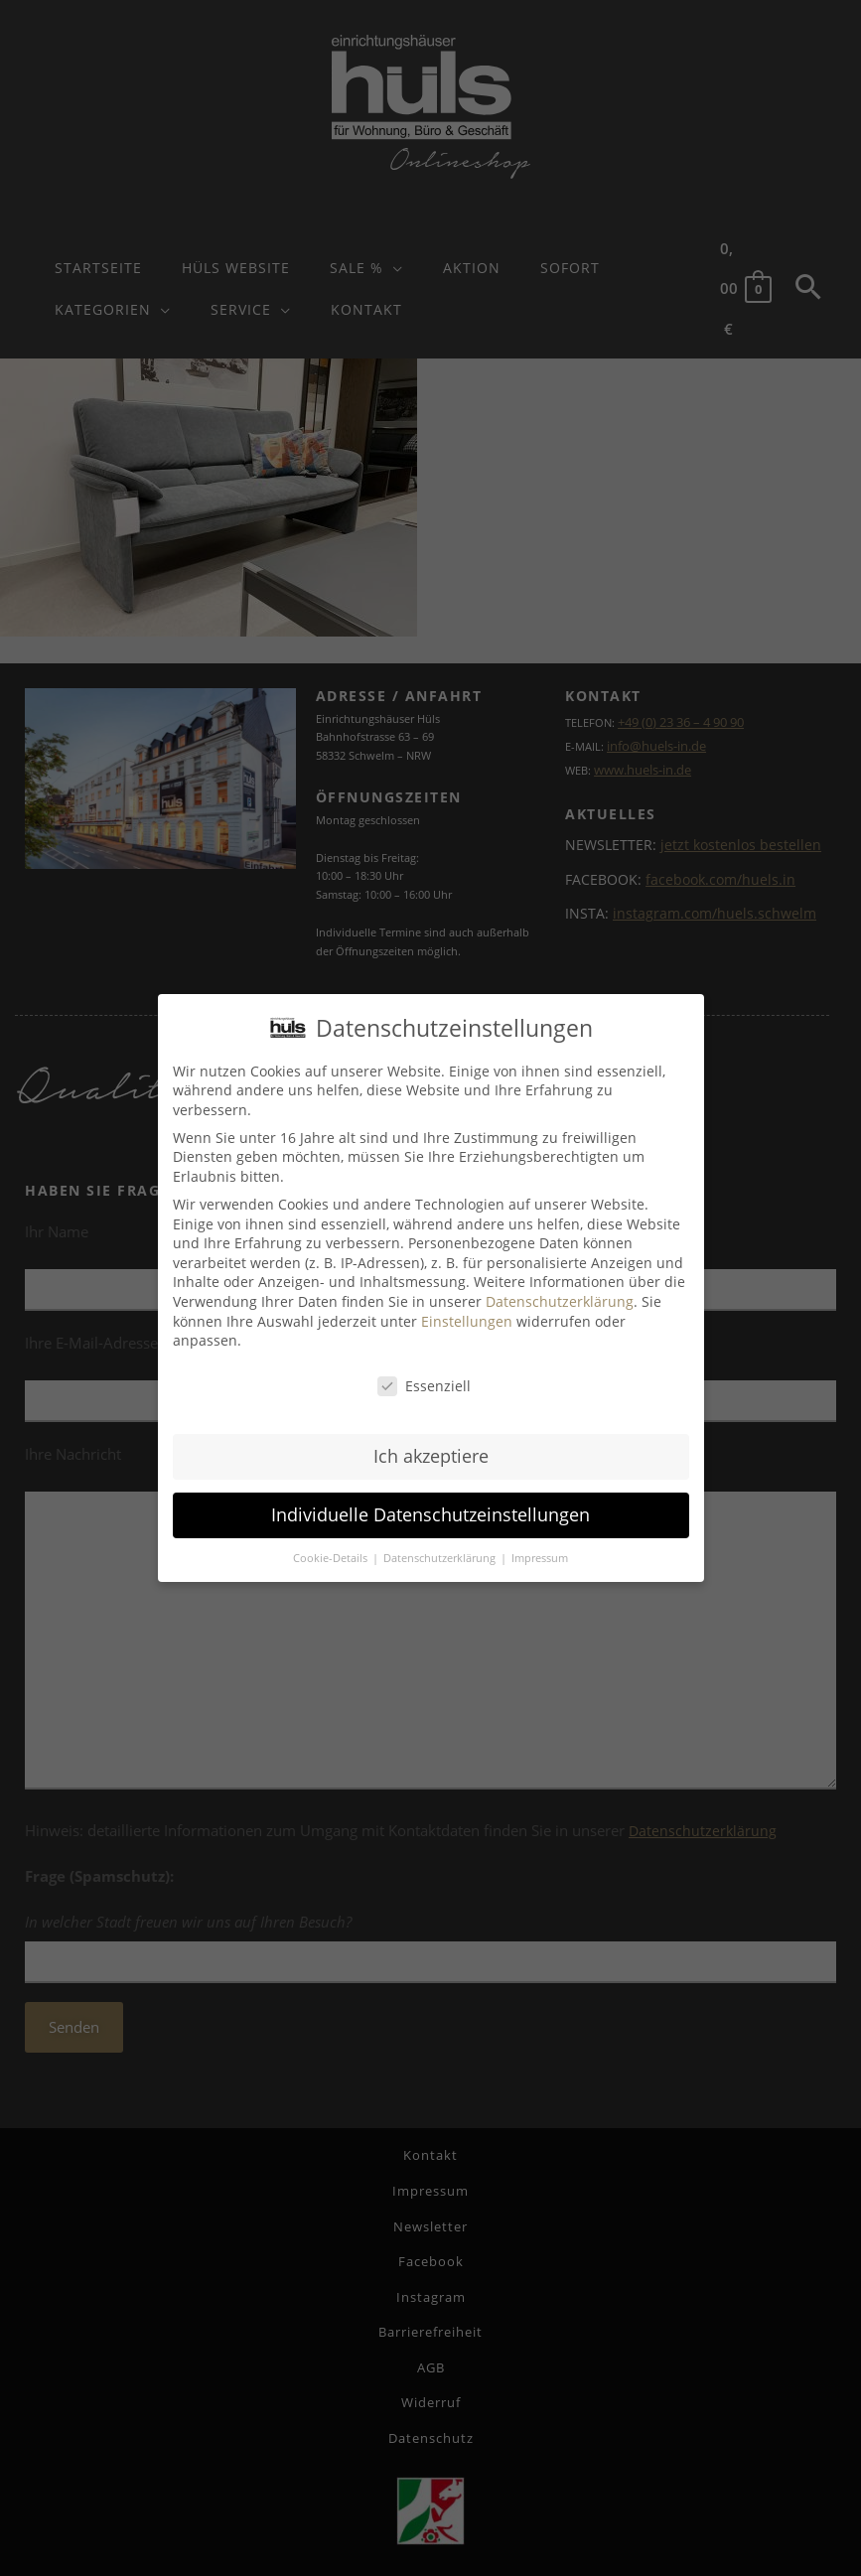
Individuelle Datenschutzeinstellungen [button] (430, 1514)
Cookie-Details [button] (331, 1558)
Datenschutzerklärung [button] (441, 1558)
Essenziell (424, 1385)
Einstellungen (466, 1321)
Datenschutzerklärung (560, 1301)
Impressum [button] (539, 1558)
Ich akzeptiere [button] (431, 1456)
